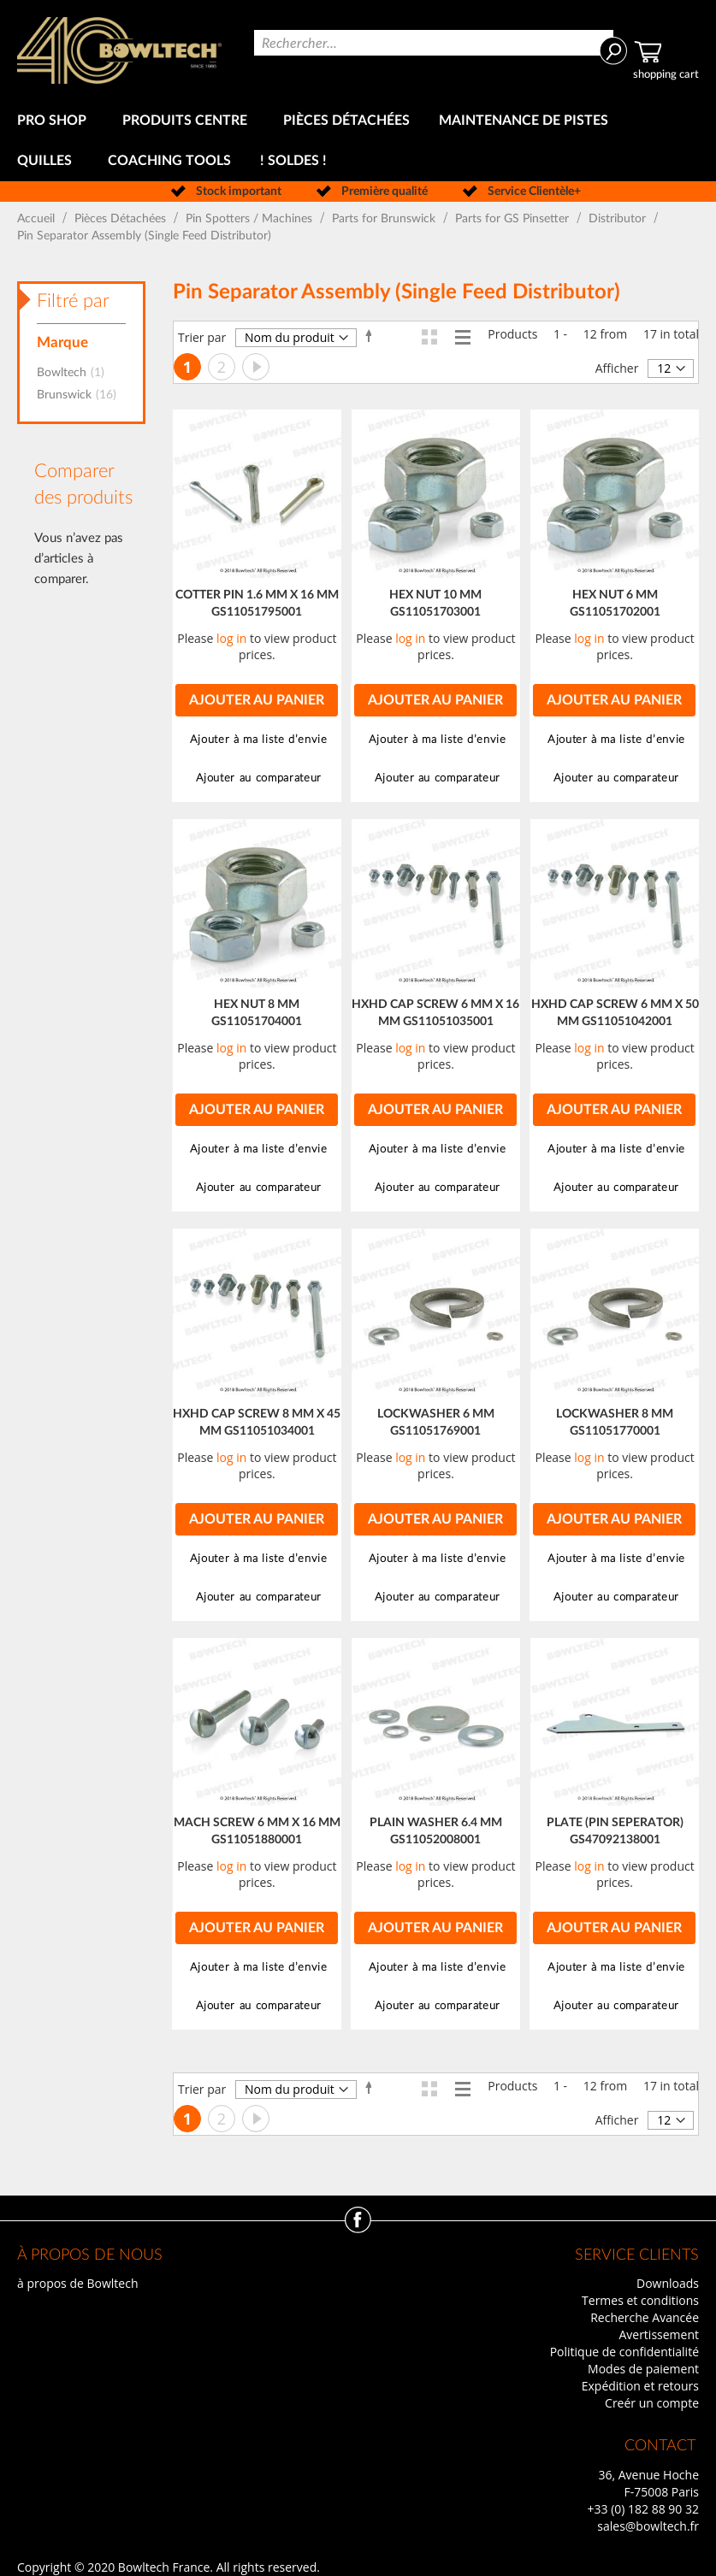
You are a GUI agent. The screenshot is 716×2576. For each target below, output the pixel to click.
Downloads (667, 2283)
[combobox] (433, 43)
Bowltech (76, 373)
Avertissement (658, 2334)
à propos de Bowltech (77, 2283)
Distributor (619, 219)
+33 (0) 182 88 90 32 (643, 2509)
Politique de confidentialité (624, 2351)
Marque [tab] (62, 342)
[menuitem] (55, 121)
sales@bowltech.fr (648, 2526)
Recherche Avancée (644, 2317)
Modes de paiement (643, 2369)
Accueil (37, 219)
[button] (256, 740)
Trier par (202, 337)
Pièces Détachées (121, 219)
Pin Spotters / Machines (251, 219)
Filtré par (73, 301)
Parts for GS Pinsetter (513, 219)
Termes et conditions (640, 2300)
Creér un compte (652, 2403)
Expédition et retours (640, 2386)
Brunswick (82, 395)
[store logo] (119, 50)
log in (231, 638)
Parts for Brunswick (385, 219)
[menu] (358, 141)
